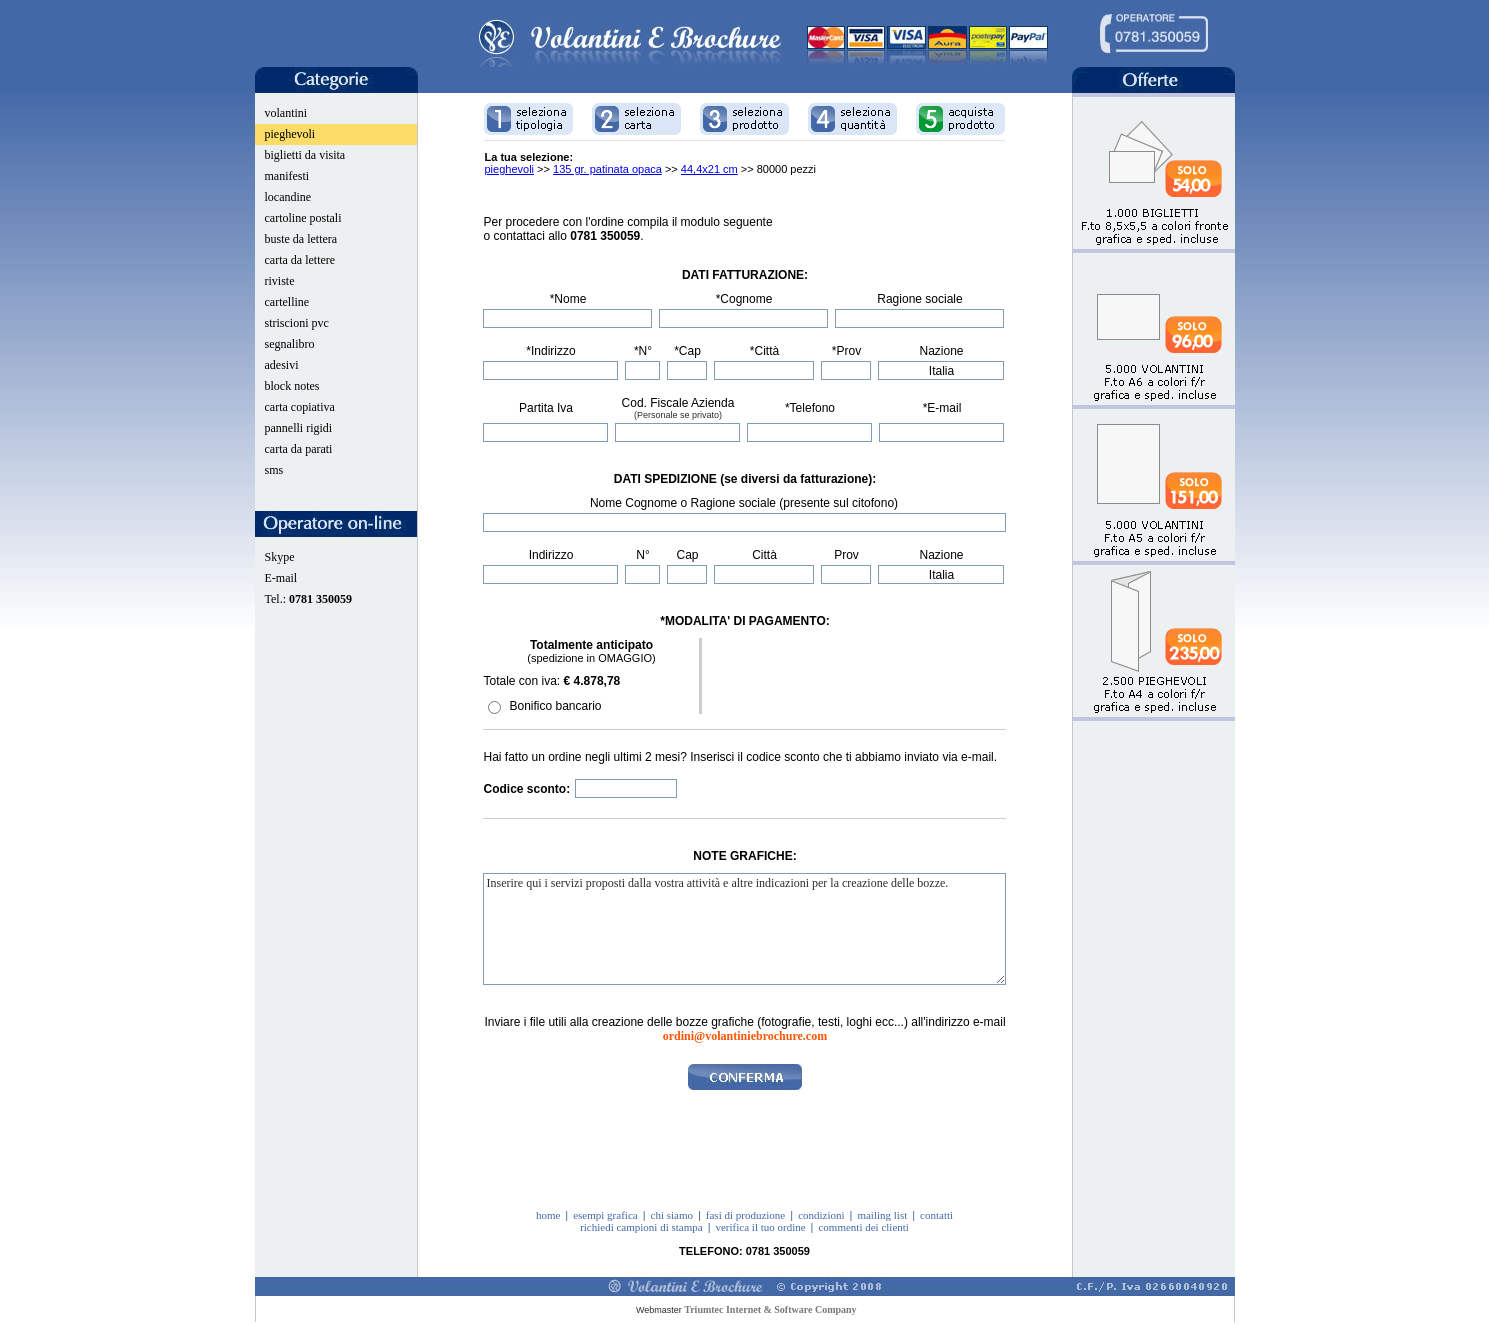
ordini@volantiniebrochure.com (745, 1036)
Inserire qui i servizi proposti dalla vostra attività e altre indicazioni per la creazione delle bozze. (744, 929)
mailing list (882, 1215)
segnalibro (290, 344)
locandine (288, 197)
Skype (280, 557)
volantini (286, 113)
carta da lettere (300, 260)
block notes (292, 386)
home (548, 1215)
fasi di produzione (745, 1215)
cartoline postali (303, 218)
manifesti (287, 176)
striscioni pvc (297, 323)
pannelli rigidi (299, 428)
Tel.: (309, 599)
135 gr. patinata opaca (607, 169)
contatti (936, 1215)
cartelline (287, 302)
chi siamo (672, 1215)
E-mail (281, 578)
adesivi (282, 365)
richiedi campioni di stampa (641, 1227)
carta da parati (299, 449)
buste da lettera (301, 239)
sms (274, 470)
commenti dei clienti (863, 1227)
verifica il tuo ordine (760, 1227)
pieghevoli (290, 134)
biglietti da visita (305, 155)
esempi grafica (605, 1215)
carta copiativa (300, 407)
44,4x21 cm (709, 169)
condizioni (821, 1215)
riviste (280, 281)
